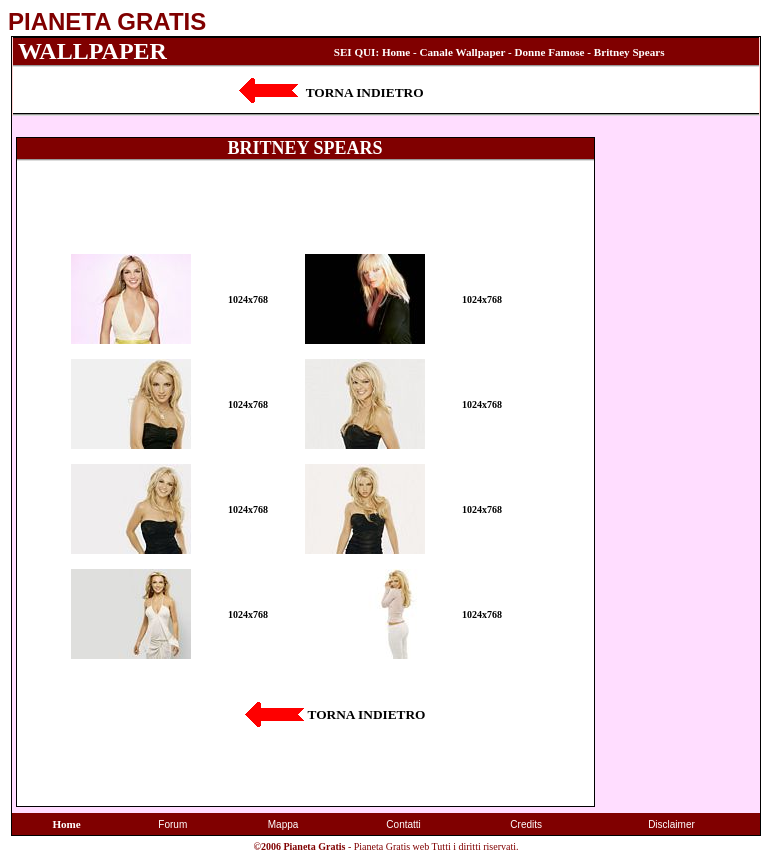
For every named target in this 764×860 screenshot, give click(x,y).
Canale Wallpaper (463, 52)
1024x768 (248, 299)
